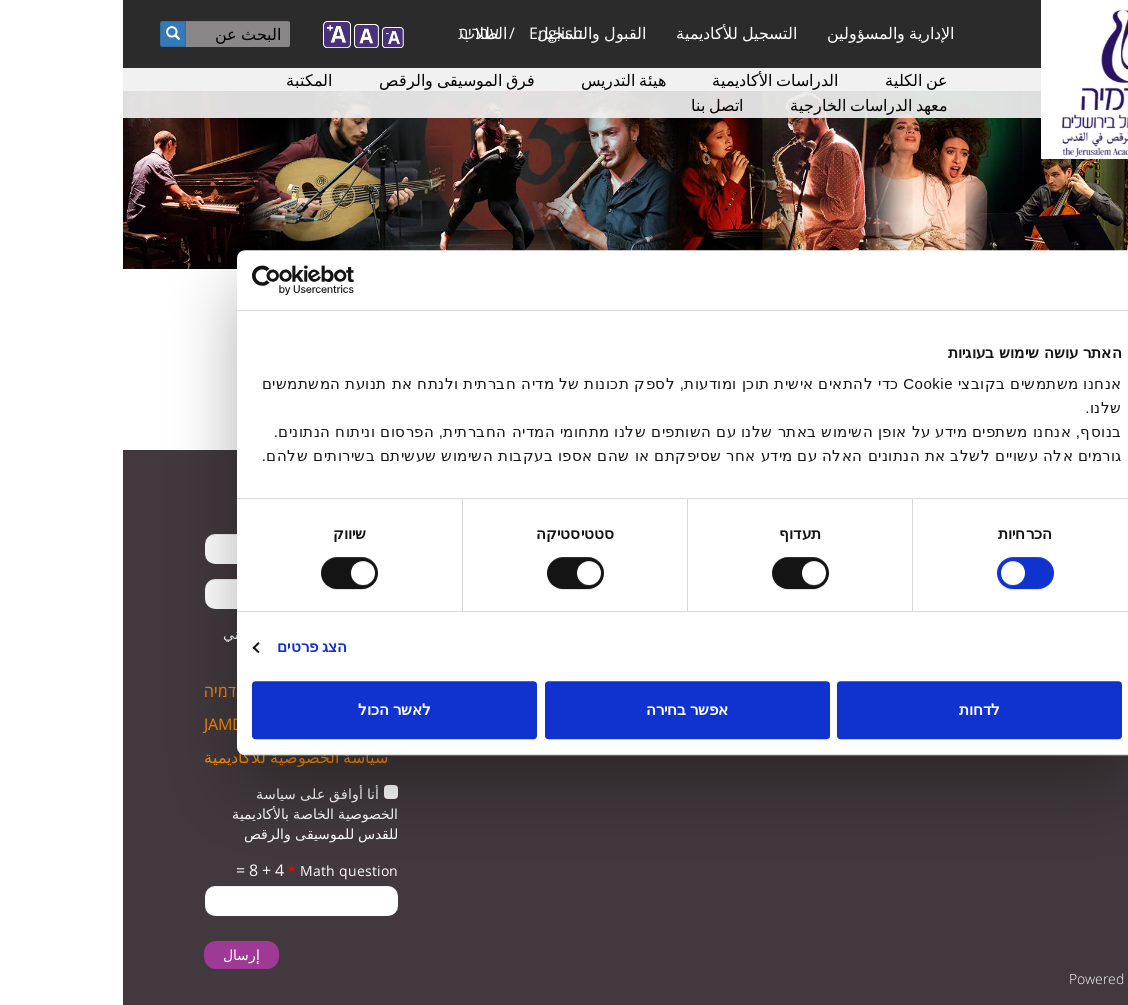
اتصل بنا (594, 105)
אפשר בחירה (564, 709)
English (433, 33)
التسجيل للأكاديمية (613, 33)
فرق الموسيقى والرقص (334, 80)
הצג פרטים (189, 646)
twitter (1075, 556)
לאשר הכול (271, 709)
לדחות (856, 709)
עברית (355, 33)
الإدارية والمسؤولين (767, 33)
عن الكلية (793, 80)
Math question (220, 870)
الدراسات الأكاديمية (652, 80)
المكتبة (186, 80)
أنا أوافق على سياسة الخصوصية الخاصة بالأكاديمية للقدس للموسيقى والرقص (192, 813)
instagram (1058, 607)
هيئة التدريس (500, 80)
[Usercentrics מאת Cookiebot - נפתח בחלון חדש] (216, 280)
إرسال (118, 954)
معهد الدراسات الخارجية (746, 105)
